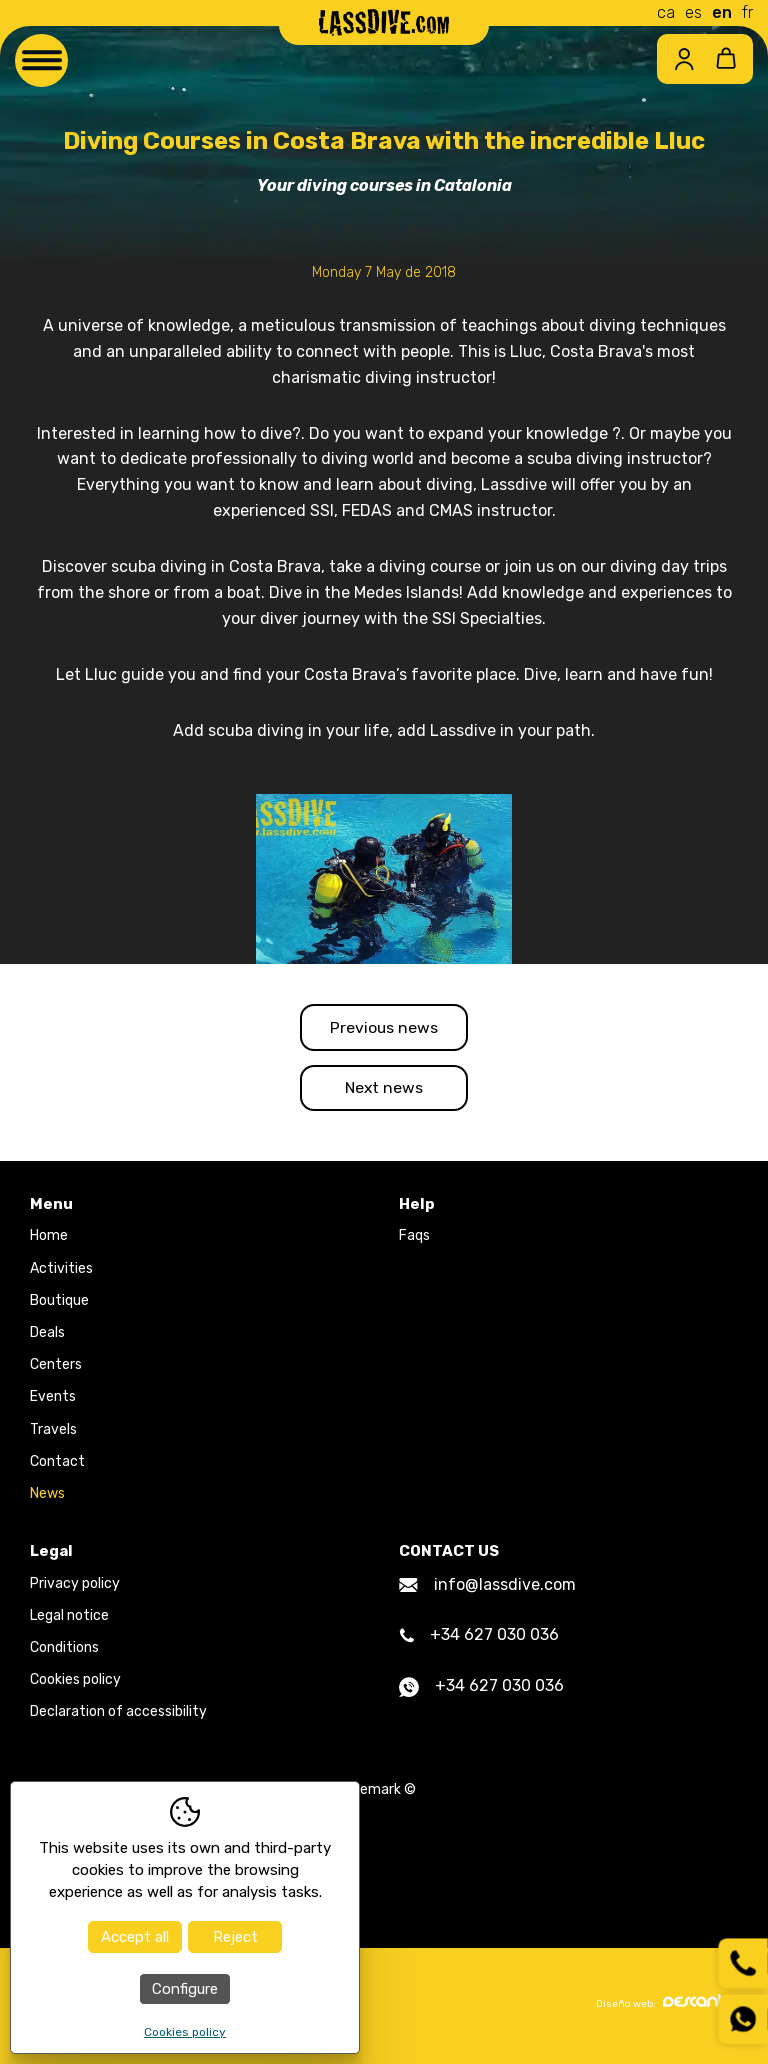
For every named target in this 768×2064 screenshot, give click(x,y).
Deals (47, 1336)
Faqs (414, 1239)
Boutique (59, 1303)
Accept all (135, 1937)
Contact (57, 1464)
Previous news (384, 1027)
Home (49, 1239)
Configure (185, 1989)
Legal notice (69, 1618)
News (47, 1496)
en (722, 12)
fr (747, 12)
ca (666, 12)
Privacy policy (75, 1586)
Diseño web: (667, 2006)
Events (53, 1400)
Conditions (64, 1651)
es (693, 12)
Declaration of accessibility (118, 1715)
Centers (56, 1368)
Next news (384, 1089)
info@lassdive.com (487, 1587)
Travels (53, 1432)
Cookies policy (75, 1683)
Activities (61, 1271)
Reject (235, 1937)
